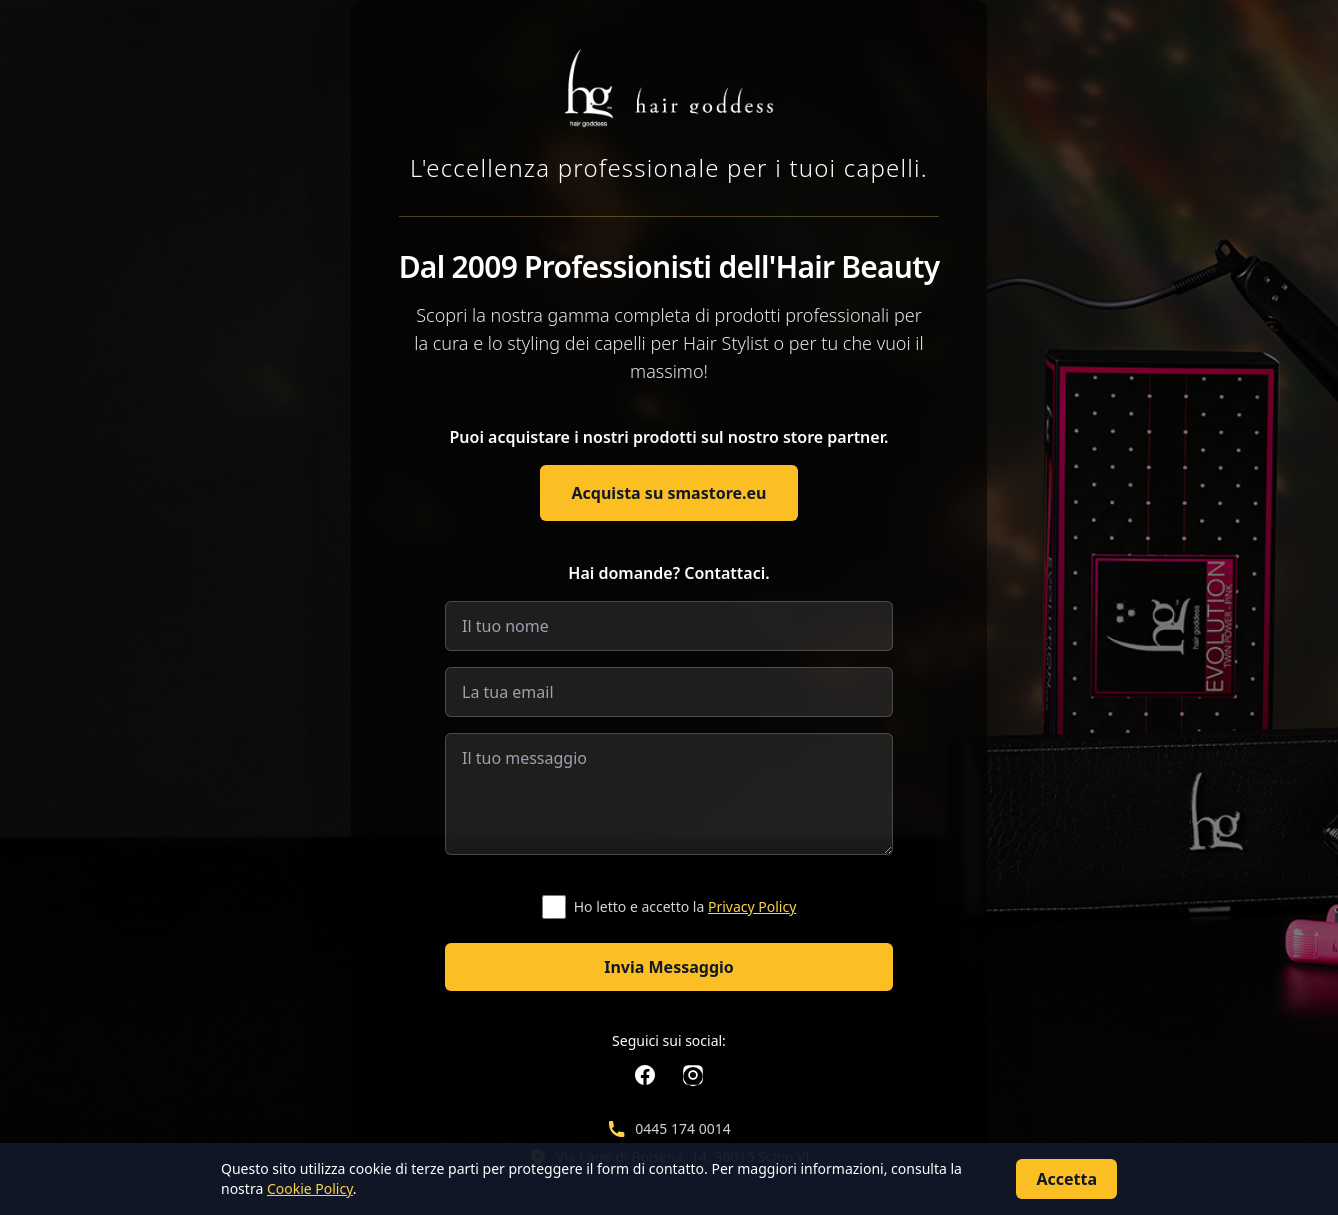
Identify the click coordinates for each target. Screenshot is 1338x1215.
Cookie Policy (310, 1188)
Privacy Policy (752, 906)
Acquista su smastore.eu (669, 493)
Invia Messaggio (669, 967)
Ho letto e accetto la (685, 906)
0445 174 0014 (682, 1128)
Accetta (1066, 1179)
